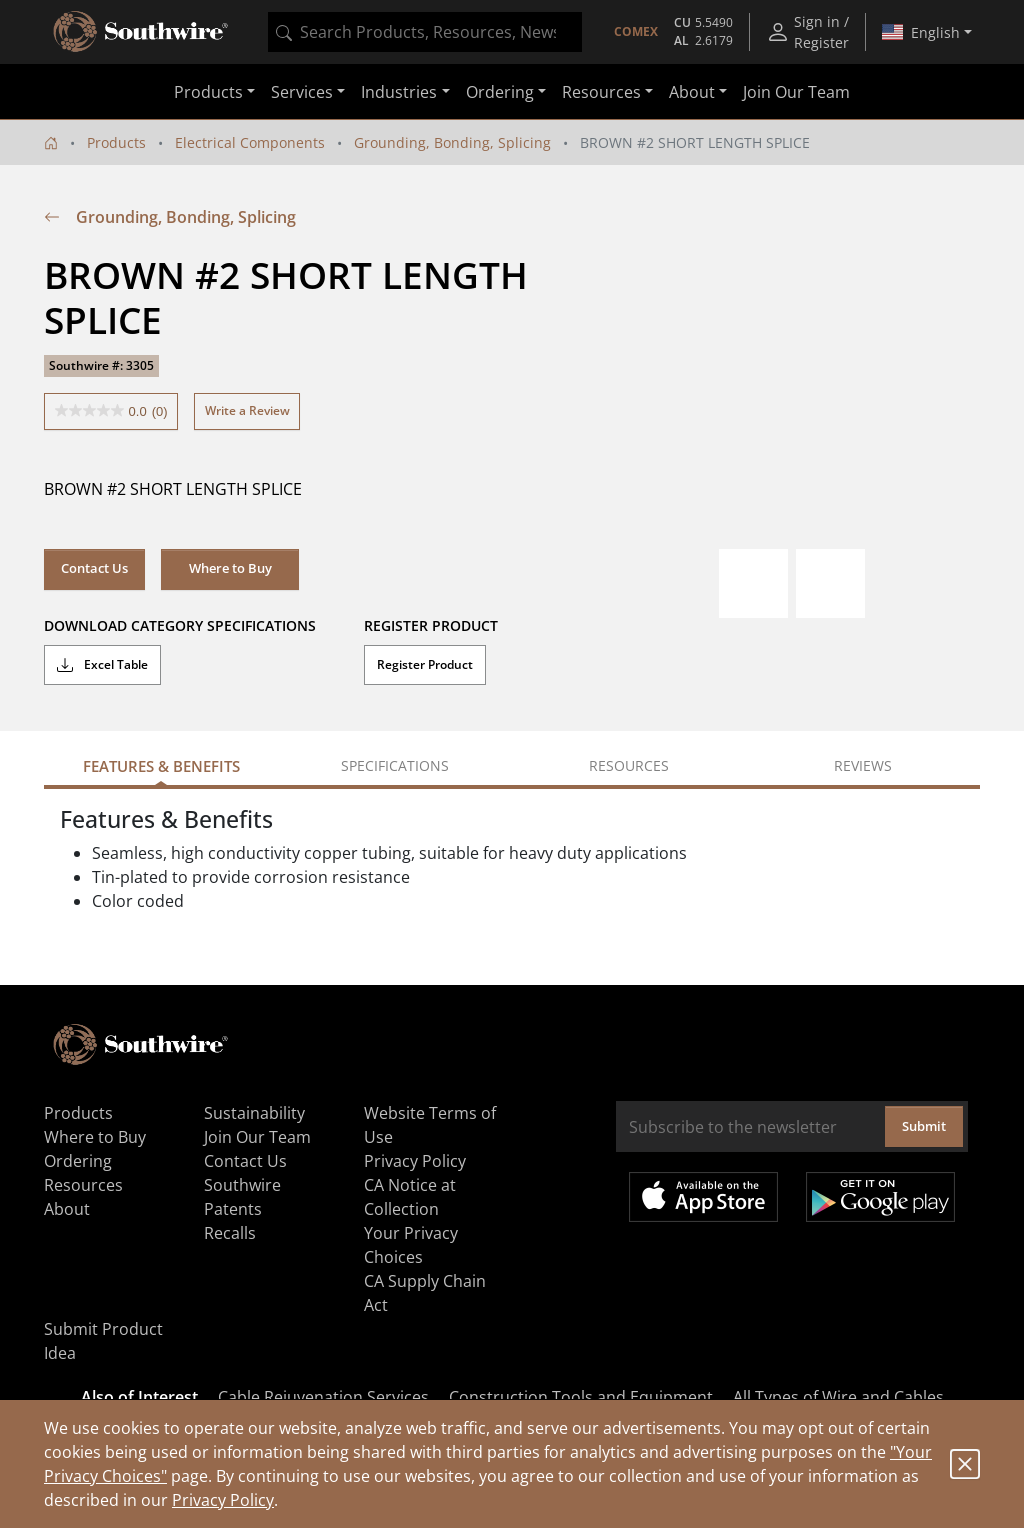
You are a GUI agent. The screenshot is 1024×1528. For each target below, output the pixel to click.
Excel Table (102, 665)
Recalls (230, 1233)
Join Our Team (796, 92)
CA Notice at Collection (410, 1197)
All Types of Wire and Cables (838, 1397)
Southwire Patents (242, 1197)
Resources (83, 1185)
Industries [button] (399, 92)
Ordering (78, 1161)
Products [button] (208, 92)
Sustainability (254, 1113)
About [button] (692, 92)
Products (116, 142)
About (67, 1209)
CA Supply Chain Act (425, 1293)
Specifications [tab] (395, 765)
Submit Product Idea (103, 1341)
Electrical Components (250, 142)
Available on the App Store (703, 1197)
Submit (924, 1126)
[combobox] (425, 32)
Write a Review (247, 410)
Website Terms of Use (430, 1125)
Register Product (425, 664)
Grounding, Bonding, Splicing (452, 142)
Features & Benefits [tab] (161, 766)
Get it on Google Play (880, 1197)
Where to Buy (230, 568)
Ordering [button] (500, 92)
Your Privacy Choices (411, 1245)
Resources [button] (601, 92)
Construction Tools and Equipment (581, 1397)
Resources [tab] (629, 765)
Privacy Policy (223, 1500)
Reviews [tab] (863, 765)
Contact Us (94, 568)
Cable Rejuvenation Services (323, 1397)
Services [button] (302, 92)
